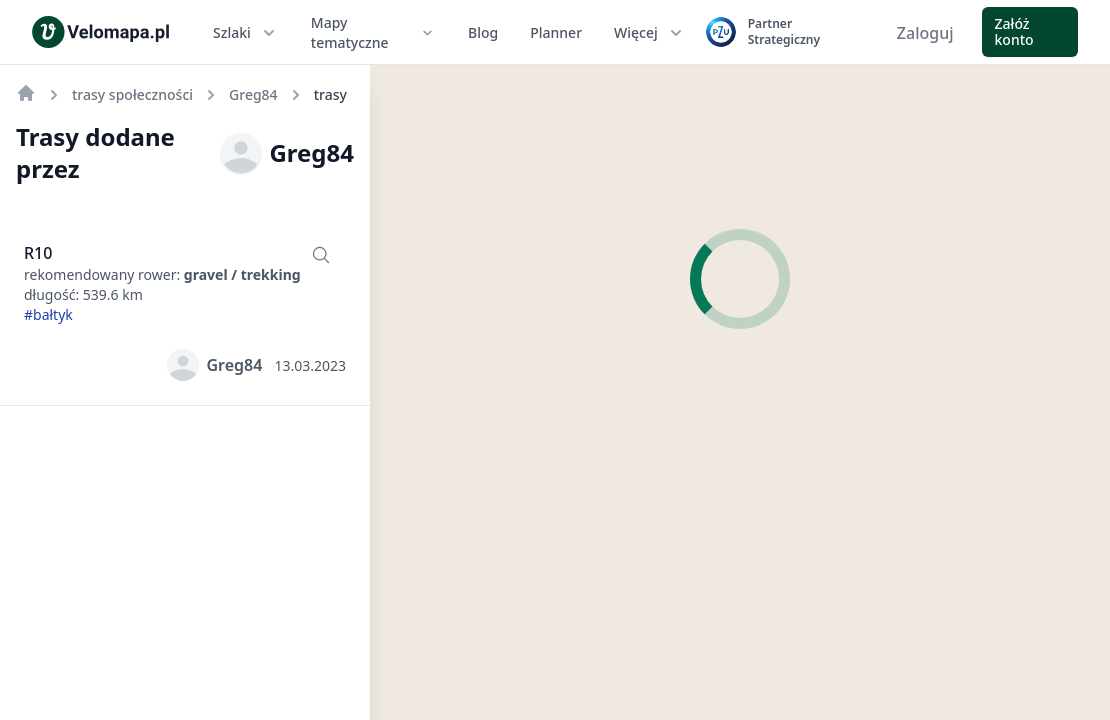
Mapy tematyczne (373, 32)
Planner (556, 32)
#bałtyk (48, 314)
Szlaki (246, 33)
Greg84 (287, 153)
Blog (483, 32)
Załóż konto (1014, 31)
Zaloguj (925, 33)
